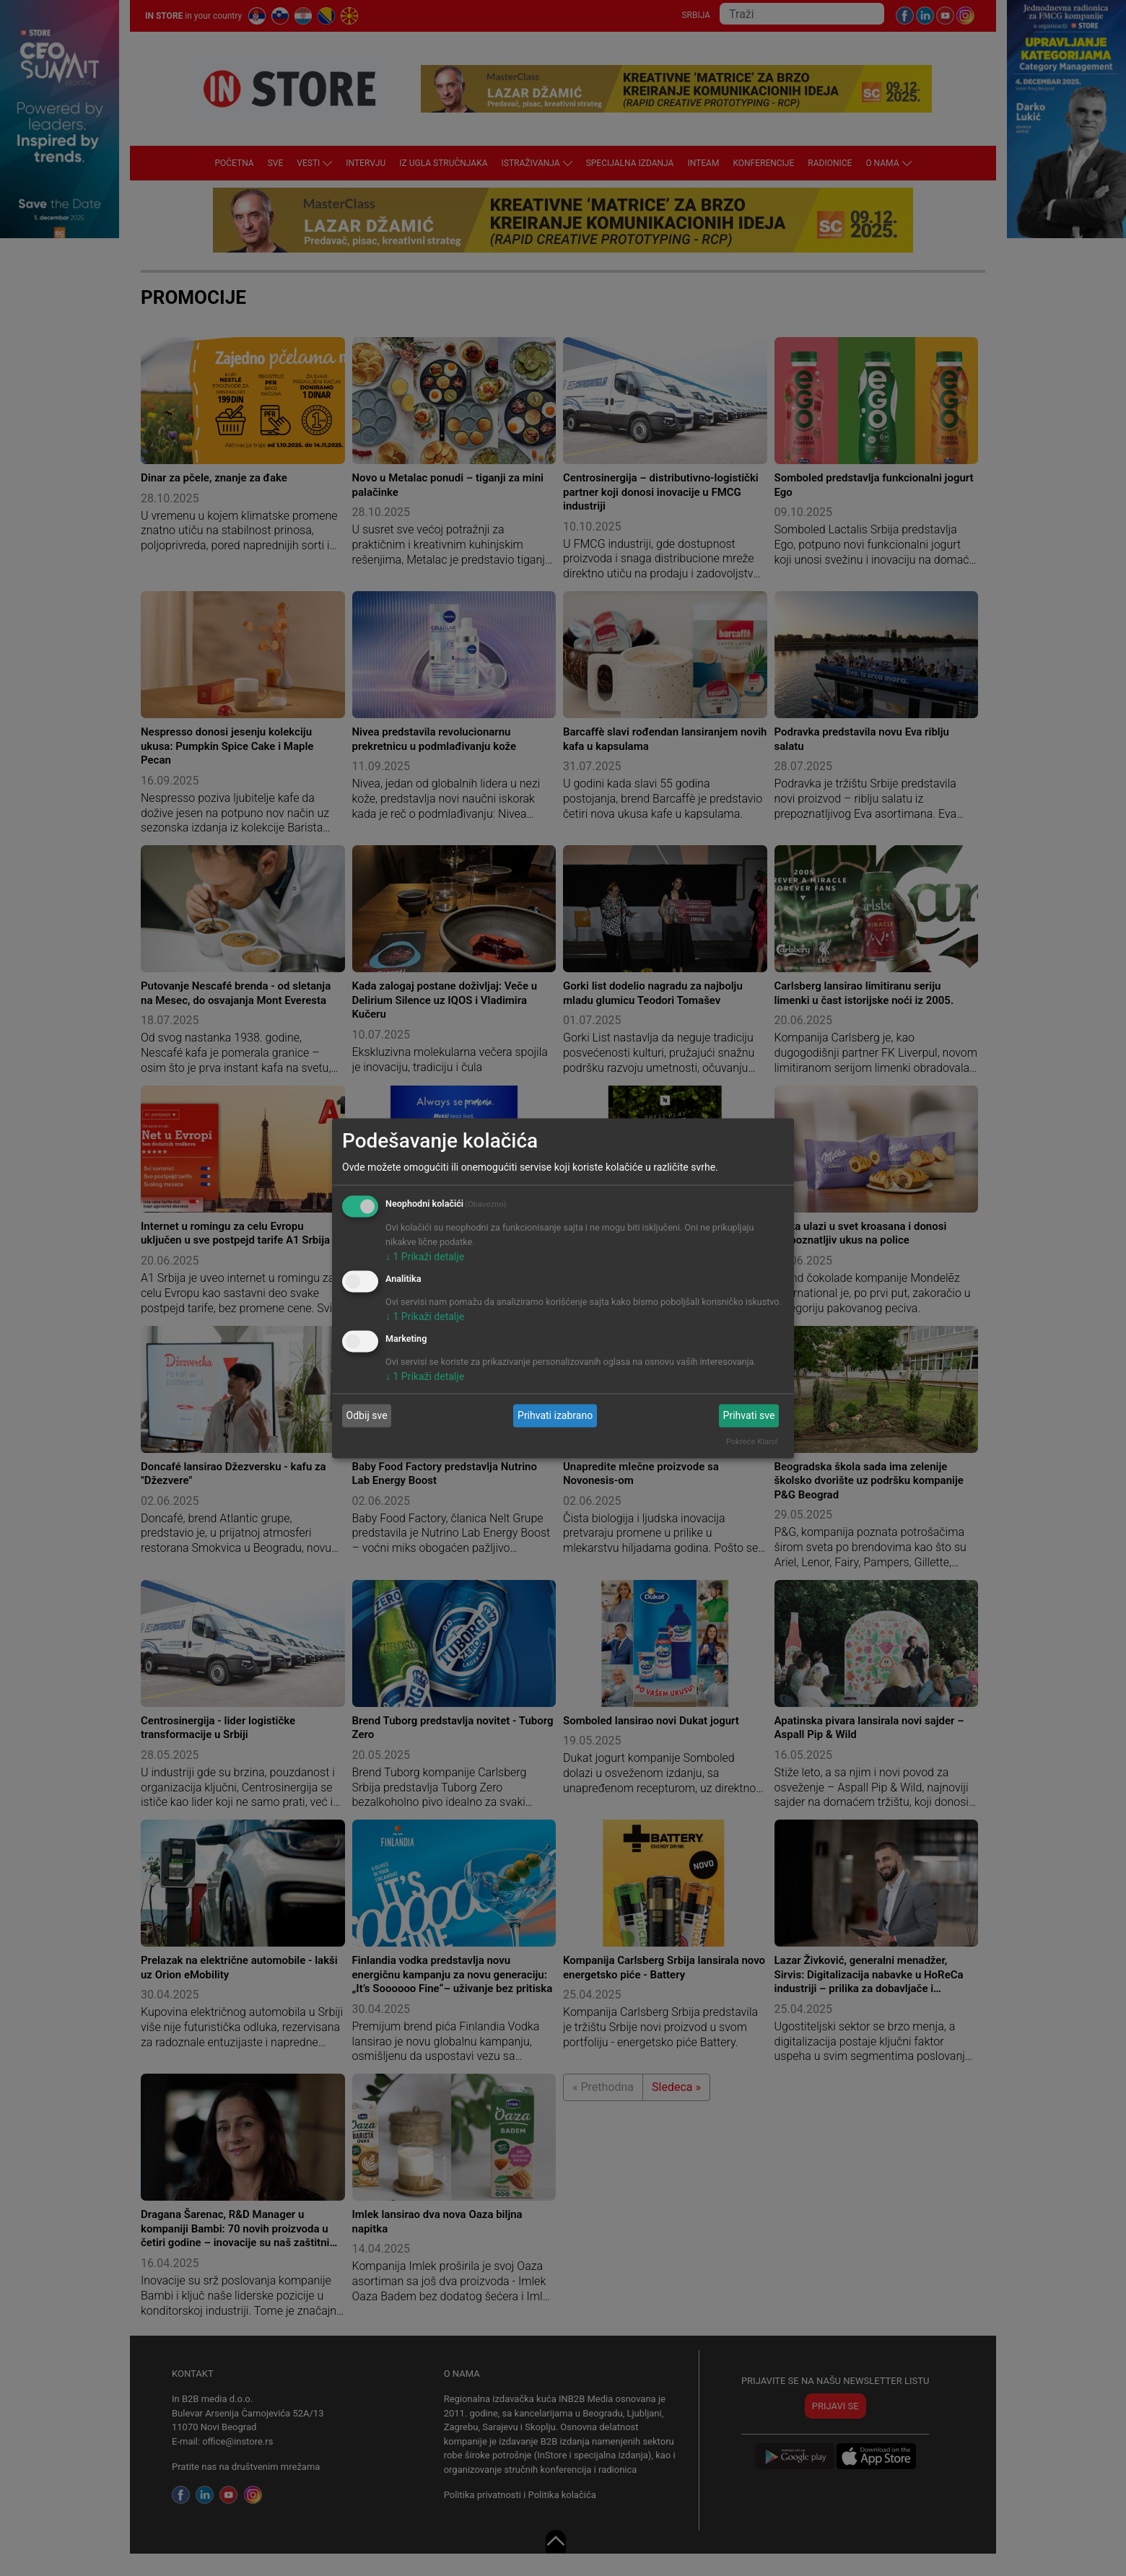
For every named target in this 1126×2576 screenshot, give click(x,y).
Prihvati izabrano (555, 1415)
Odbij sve (367, 1415)
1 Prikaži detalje (424, 1256)
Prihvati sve (749, 1415)
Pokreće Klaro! (752, 1441)
